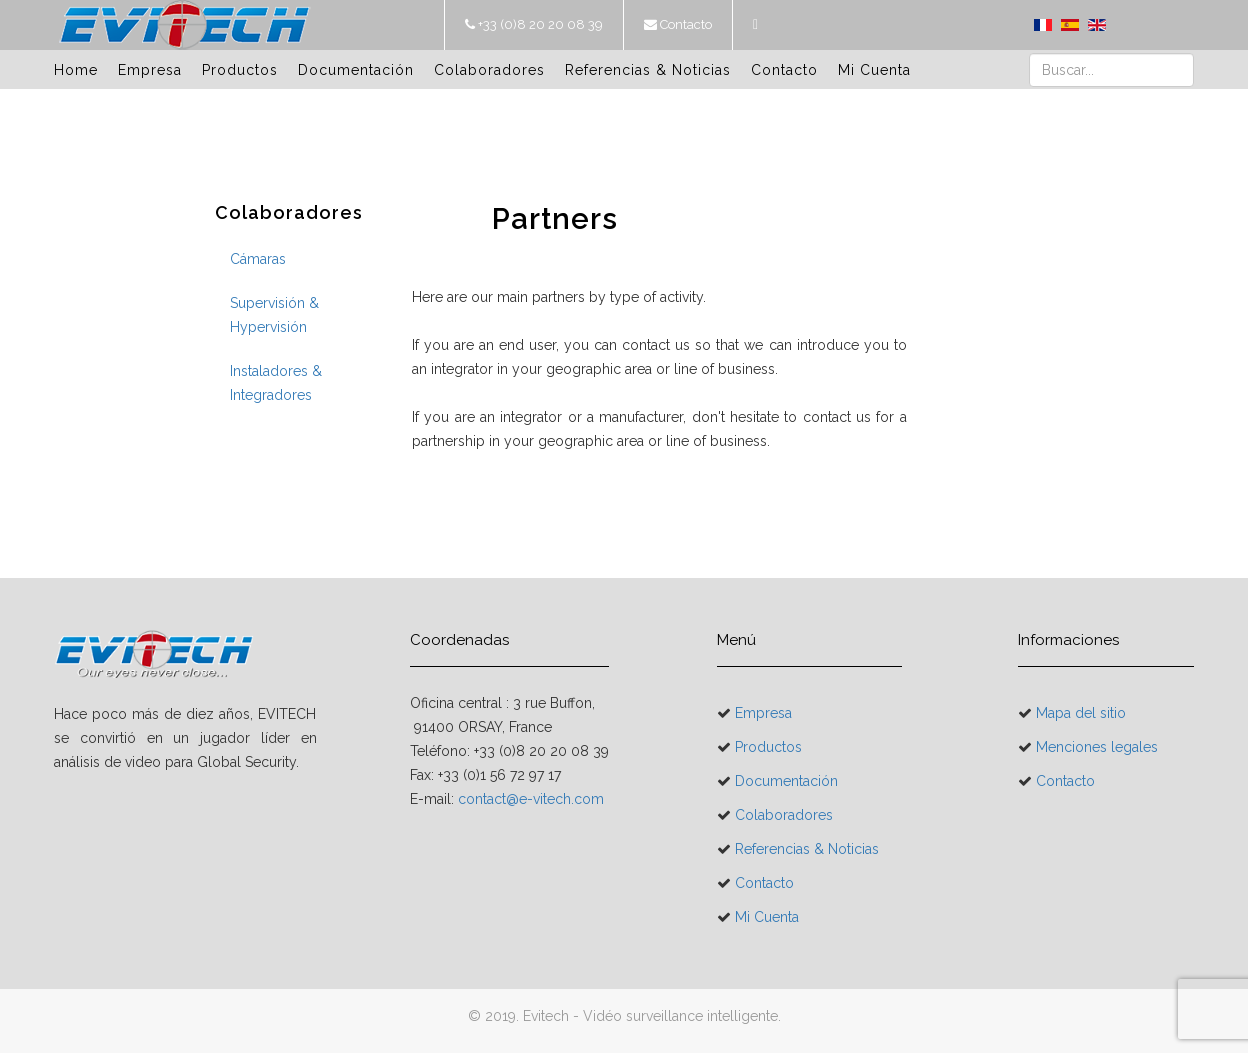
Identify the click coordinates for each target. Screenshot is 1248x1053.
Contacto (684, 24)
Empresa (150, 70)
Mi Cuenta (874, 70)
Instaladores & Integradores (276, 383)
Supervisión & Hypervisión (274, 315)
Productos (240, 70)
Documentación (356, 70)
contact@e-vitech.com (531, 799)
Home (76, 70)
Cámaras (258, 259)
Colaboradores (489, 70)
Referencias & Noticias (648, 70)
